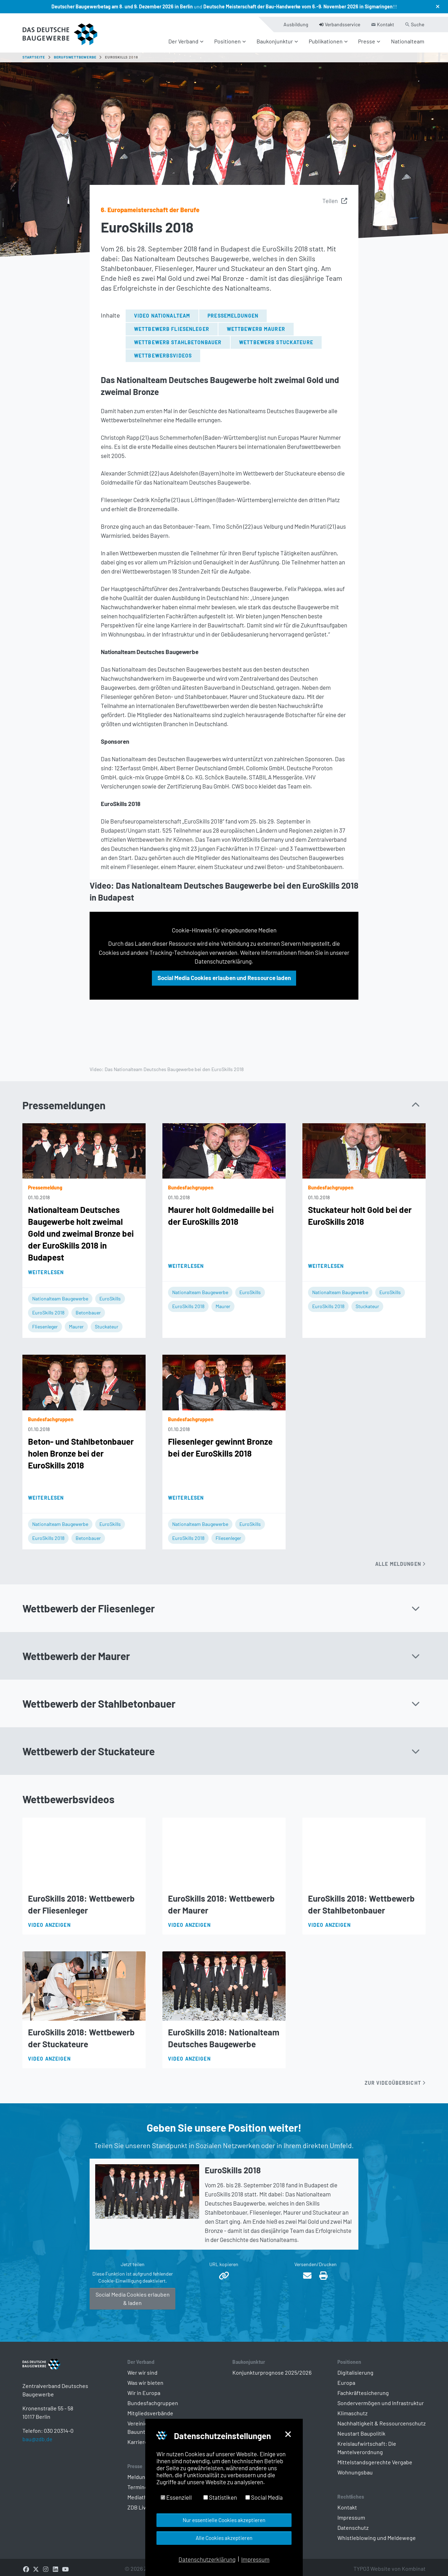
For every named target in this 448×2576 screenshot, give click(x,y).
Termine (137, 2482)
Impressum (351, 2513)
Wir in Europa (143, 2388)
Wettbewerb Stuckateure (276, 338)
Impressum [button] (255, 2559)
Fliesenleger (45, 1322)
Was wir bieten (145, 2378)
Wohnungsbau (355, 2468)
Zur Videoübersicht (395, 2079)
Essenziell (176, 2497)
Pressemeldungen (233, 311)
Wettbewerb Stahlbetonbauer (178, 338)
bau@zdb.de (37, 2446)
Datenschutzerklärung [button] (207, 2559)
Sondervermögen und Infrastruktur (380, 2398)
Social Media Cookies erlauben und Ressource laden (224, 973)
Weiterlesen (46, 1268)
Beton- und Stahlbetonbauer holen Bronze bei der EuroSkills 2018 (81, 1449)
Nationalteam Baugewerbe (60, 1294)
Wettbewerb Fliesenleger (171, 325)
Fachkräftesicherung (363, 2388)
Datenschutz (353, 2523)
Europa (346, 2378)
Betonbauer (88, 1308)
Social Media (264, 2497)
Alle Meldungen (400, 1560)
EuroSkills (110, 1294)
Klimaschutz (352, 2408)
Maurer (76, 1322)
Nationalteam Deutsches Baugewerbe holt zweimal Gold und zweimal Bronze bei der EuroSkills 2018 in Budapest (81, 1229)
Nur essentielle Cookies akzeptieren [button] (224, 2520)
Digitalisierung (355, 2368)
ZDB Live (138, 2503)
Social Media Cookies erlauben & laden (133, 2294)
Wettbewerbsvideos (163, 351)
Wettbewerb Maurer (256, 325)
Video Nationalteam (162, 311)
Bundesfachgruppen (152, 2398)
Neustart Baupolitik (361, 2429)
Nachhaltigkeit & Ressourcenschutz (381, 2419)
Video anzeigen (49, 1921)
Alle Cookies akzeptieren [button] (224, 2538)
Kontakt (347, 2503)
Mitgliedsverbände (150, 2408)
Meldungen (141, 2472)
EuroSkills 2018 (48, 1308)
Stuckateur (106, 1322)
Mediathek (140, 2493)
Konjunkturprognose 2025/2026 (272, 2368)
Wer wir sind (142, 2368)
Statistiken (220, 2497)
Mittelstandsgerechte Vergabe (374, 2458)
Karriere (137, 2437)
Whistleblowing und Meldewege (376, 2533)
